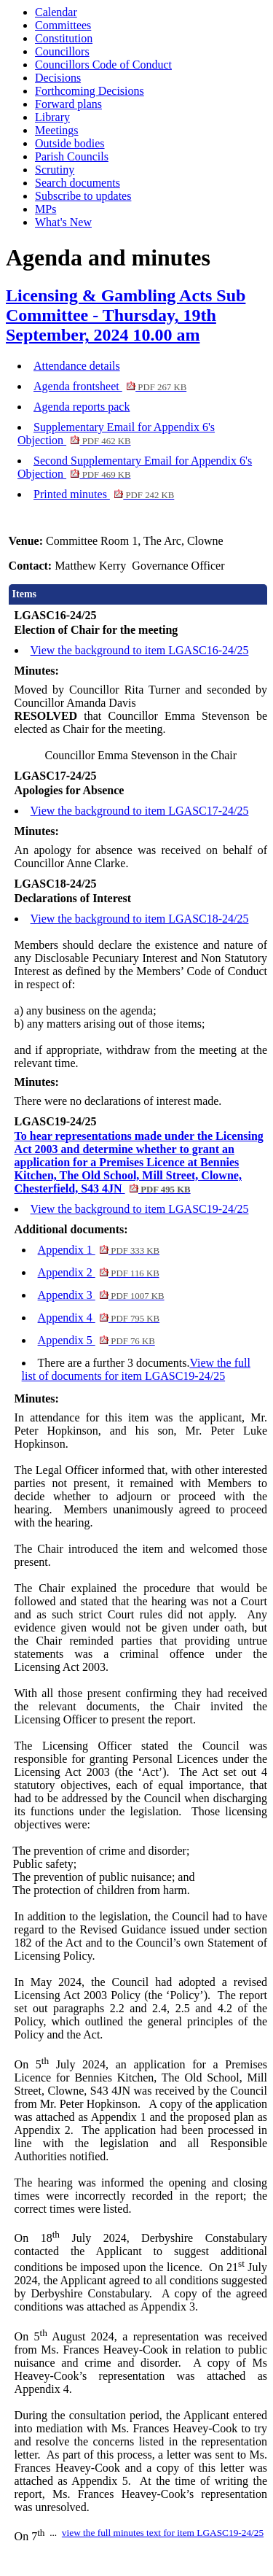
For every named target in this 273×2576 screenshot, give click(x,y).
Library (52, 117)
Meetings (57, 130)
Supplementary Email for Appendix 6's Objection (116, 433)
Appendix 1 (99, 1250)
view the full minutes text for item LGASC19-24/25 (163, 2532)
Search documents (77, 182)
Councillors (62, 51)
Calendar (56, 12)
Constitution (63, 38)
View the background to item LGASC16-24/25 (140, 650)
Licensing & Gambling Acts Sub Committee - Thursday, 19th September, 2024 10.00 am (125, 315)
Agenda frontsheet (109, 386)
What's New (63, 222)
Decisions (58, 77)
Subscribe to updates (83, 196)
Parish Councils (71, 156)
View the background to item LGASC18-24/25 (140, 918)
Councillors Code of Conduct (103, 64)
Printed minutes (103, 494)
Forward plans (68, 104)
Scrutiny (54, 169)
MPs (45, 209)
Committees (63, 25)
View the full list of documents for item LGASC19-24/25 (136, 1369)
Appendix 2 (98, 1272)
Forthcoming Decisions (89, 91)
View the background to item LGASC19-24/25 (140, 1209)
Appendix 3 (101, 1295)
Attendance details (76, 366)
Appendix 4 (99, 1317)
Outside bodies (70, 143)
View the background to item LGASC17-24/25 (140, 810)
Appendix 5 (96, 1340)
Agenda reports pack (81, 406)
